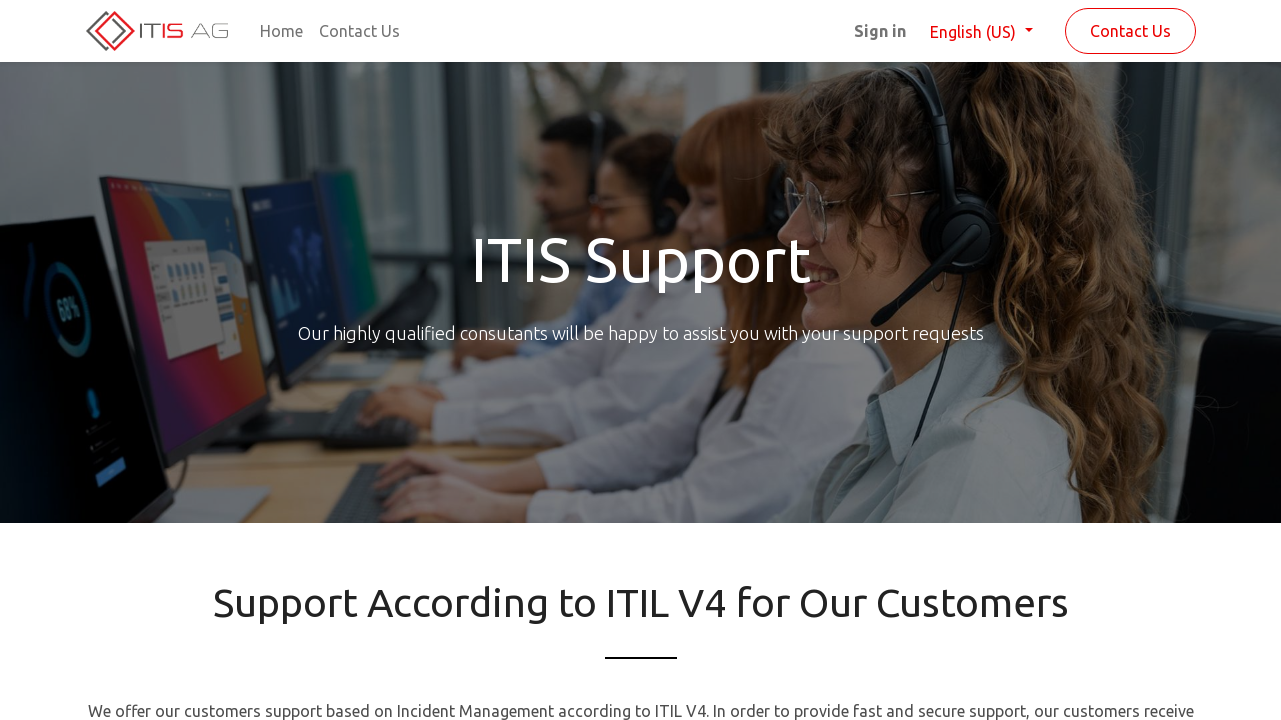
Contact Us (1130, 31)
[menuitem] (281, 31)
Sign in (880, 31)
